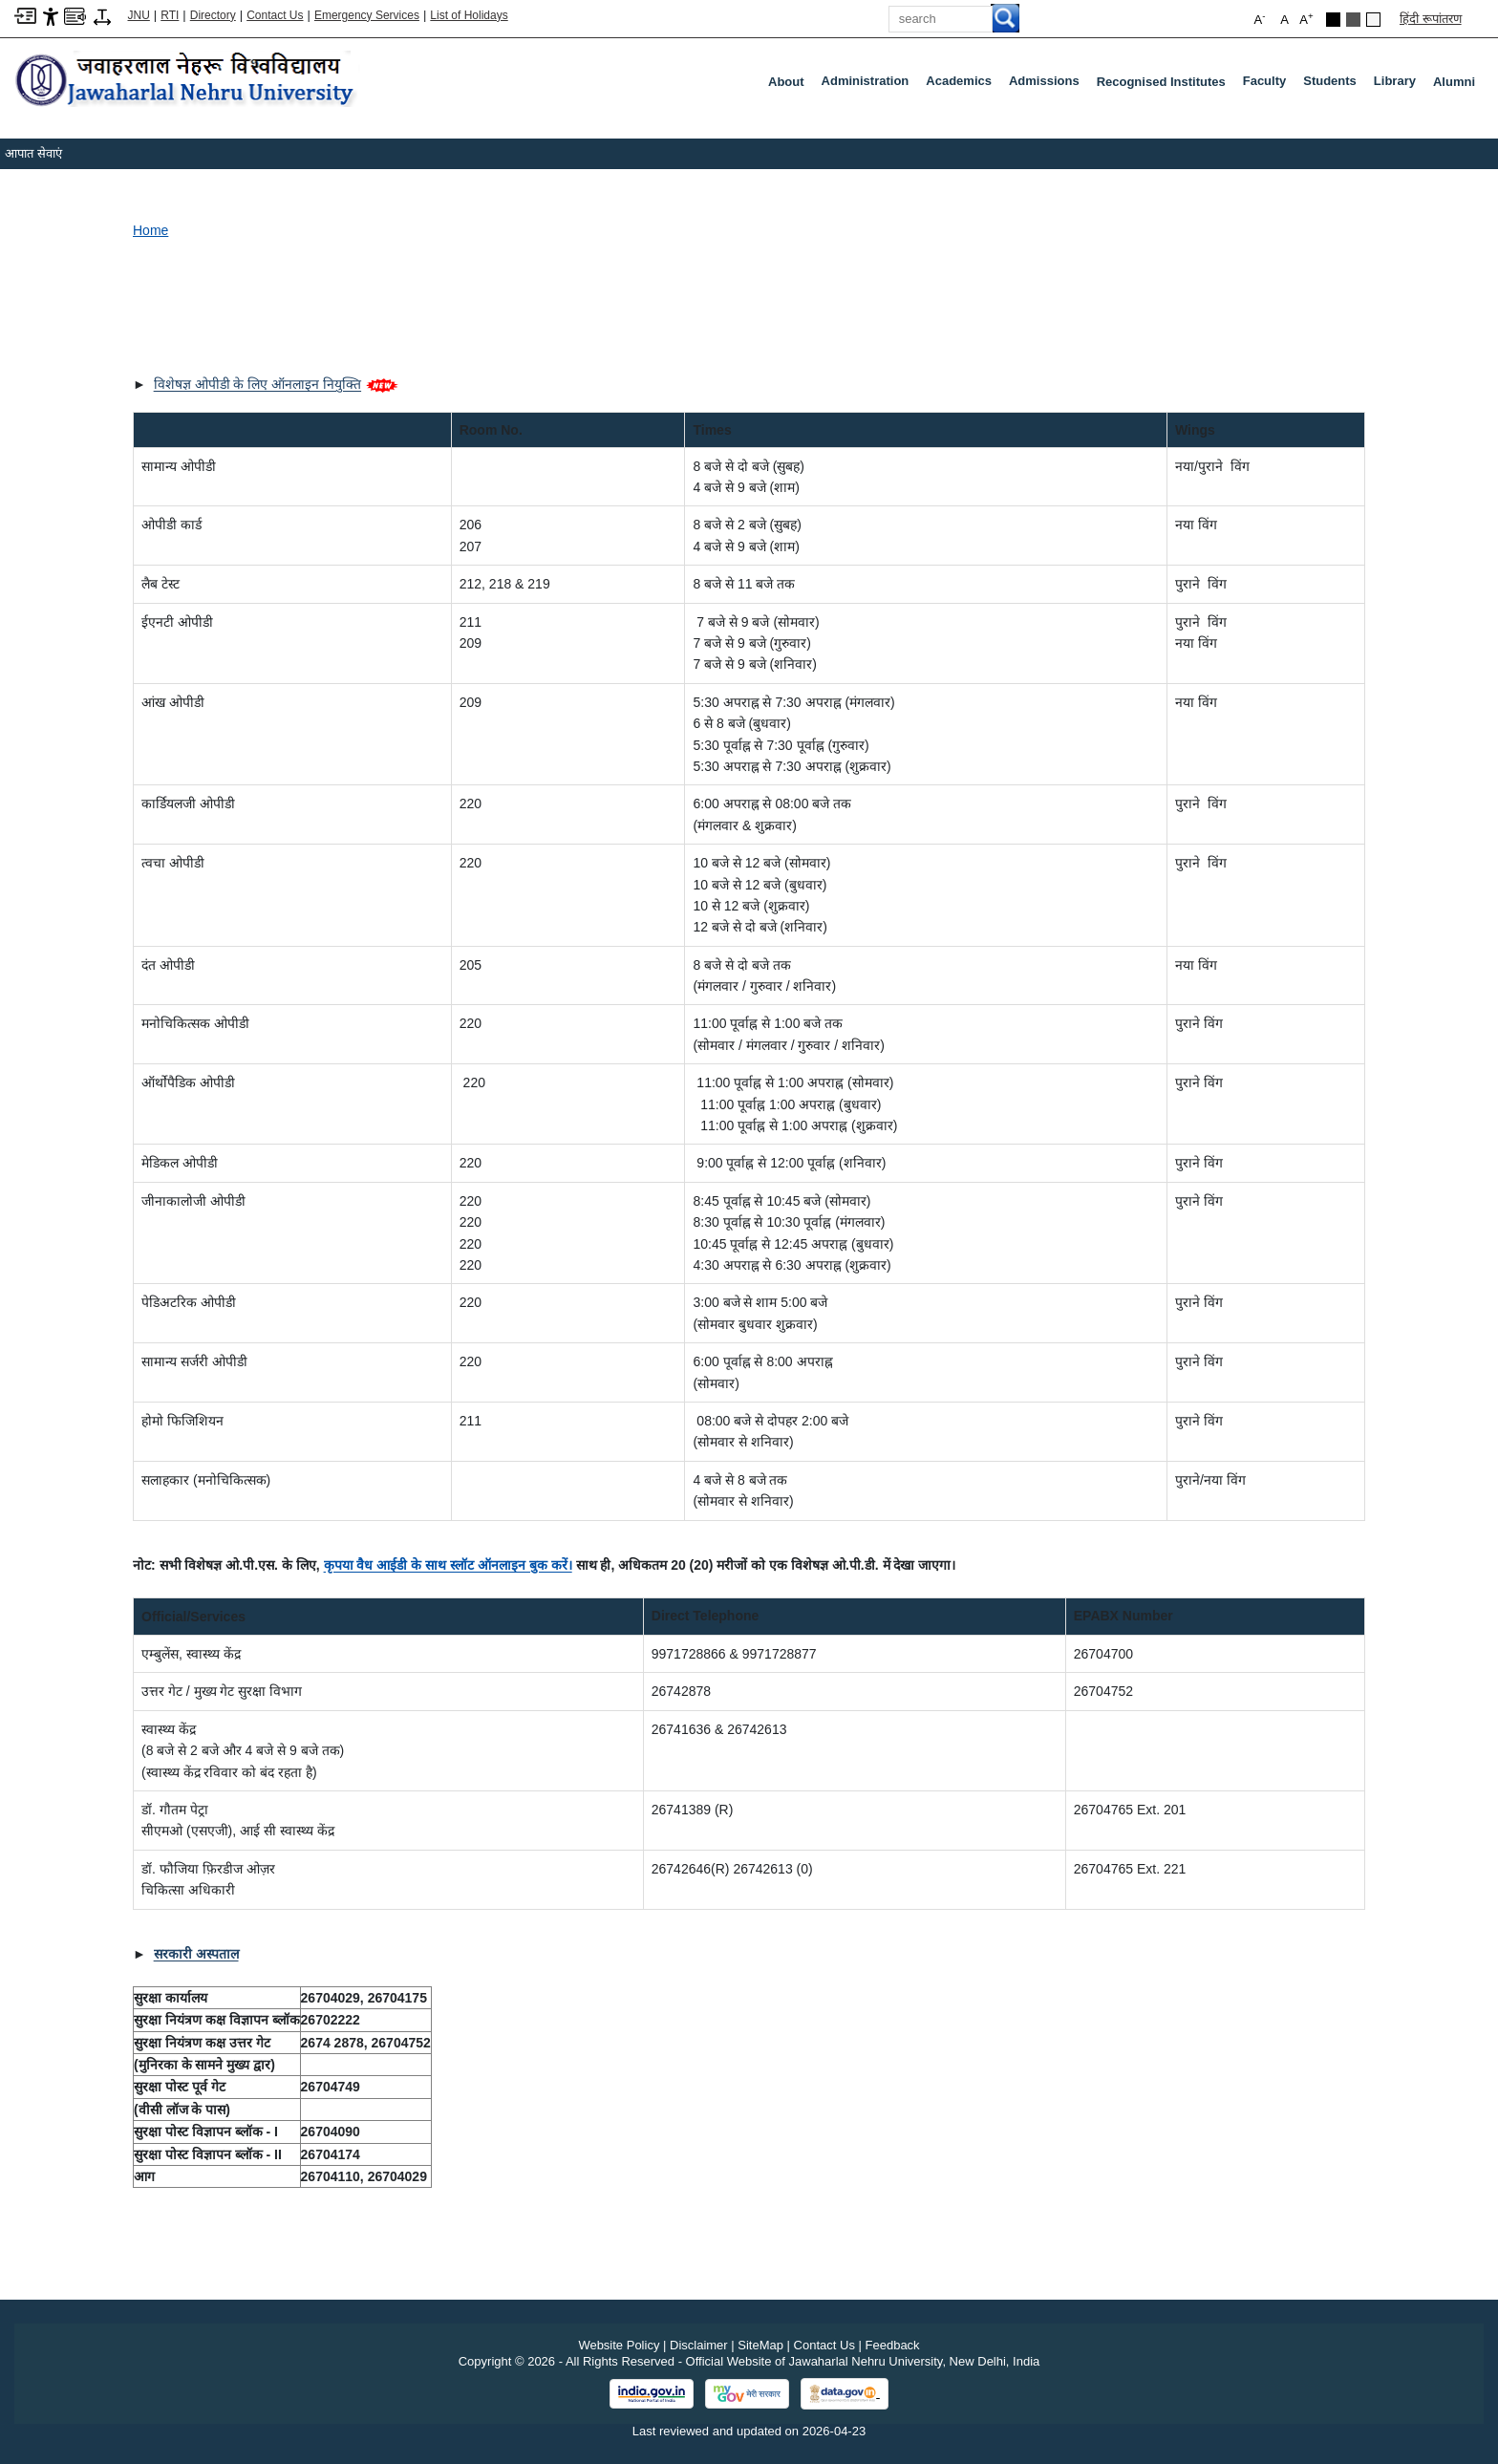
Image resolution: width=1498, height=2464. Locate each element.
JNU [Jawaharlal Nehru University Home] (139, 15)
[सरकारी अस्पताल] (196, 1953)
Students (1333, 85)
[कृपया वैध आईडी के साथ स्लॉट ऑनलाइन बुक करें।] (448, 1565)
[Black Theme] (1333, 19)
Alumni (1454, 82)
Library (1398, 85)
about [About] (786, 82)
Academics (962, 85)
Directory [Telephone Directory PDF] (213, 15)
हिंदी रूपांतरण (1431, 18)
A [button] (1306, 19)
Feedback (893, 2345)
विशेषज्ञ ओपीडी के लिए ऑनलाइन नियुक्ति (257, 384)
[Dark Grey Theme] (1353, 19)
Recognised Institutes (1161, 82)
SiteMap (760, 2345)
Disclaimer (699, 2345)
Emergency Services (366, 15)
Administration (869, 85)
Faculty (1268, 85)
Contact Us (274, 15)
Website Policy (618, 2345)
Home (150, 230)
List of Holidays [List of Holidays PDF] (468, 15)
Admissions (1048, 85)
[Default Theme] (1373, 19)
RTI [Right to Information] (169, 15)
